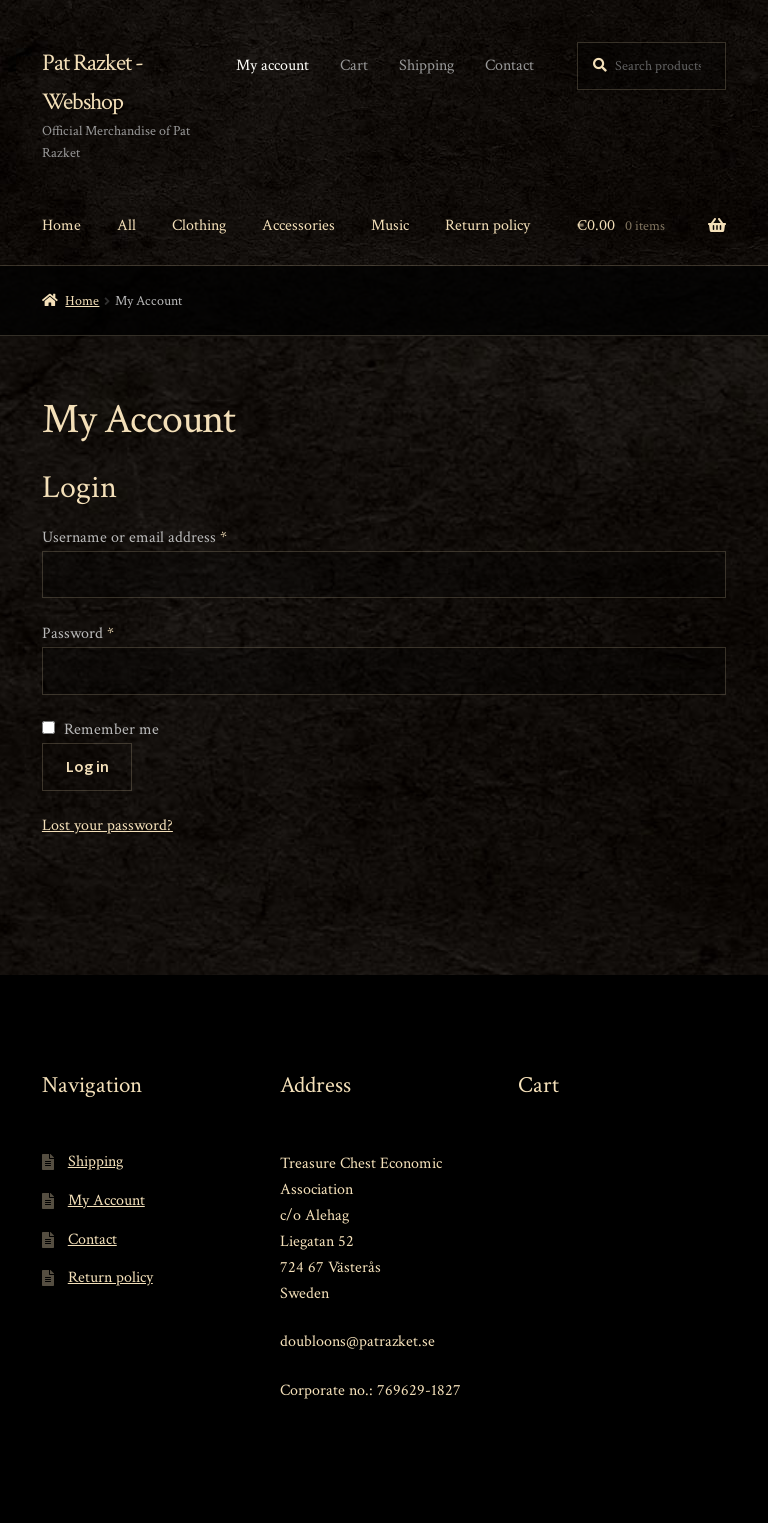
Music (390, 225)
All (126, 225)
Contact (509, 65)
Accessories (298, 225)
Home (61, 225)
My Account (106, 1200)
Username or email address (134, 537)
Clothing (199, 225)
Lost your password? (107, 825)
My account (272, 65)
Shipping (426, 65)
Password (78, 633)
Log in (87, 766)
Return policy (487, 225)
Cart (354, 65)
